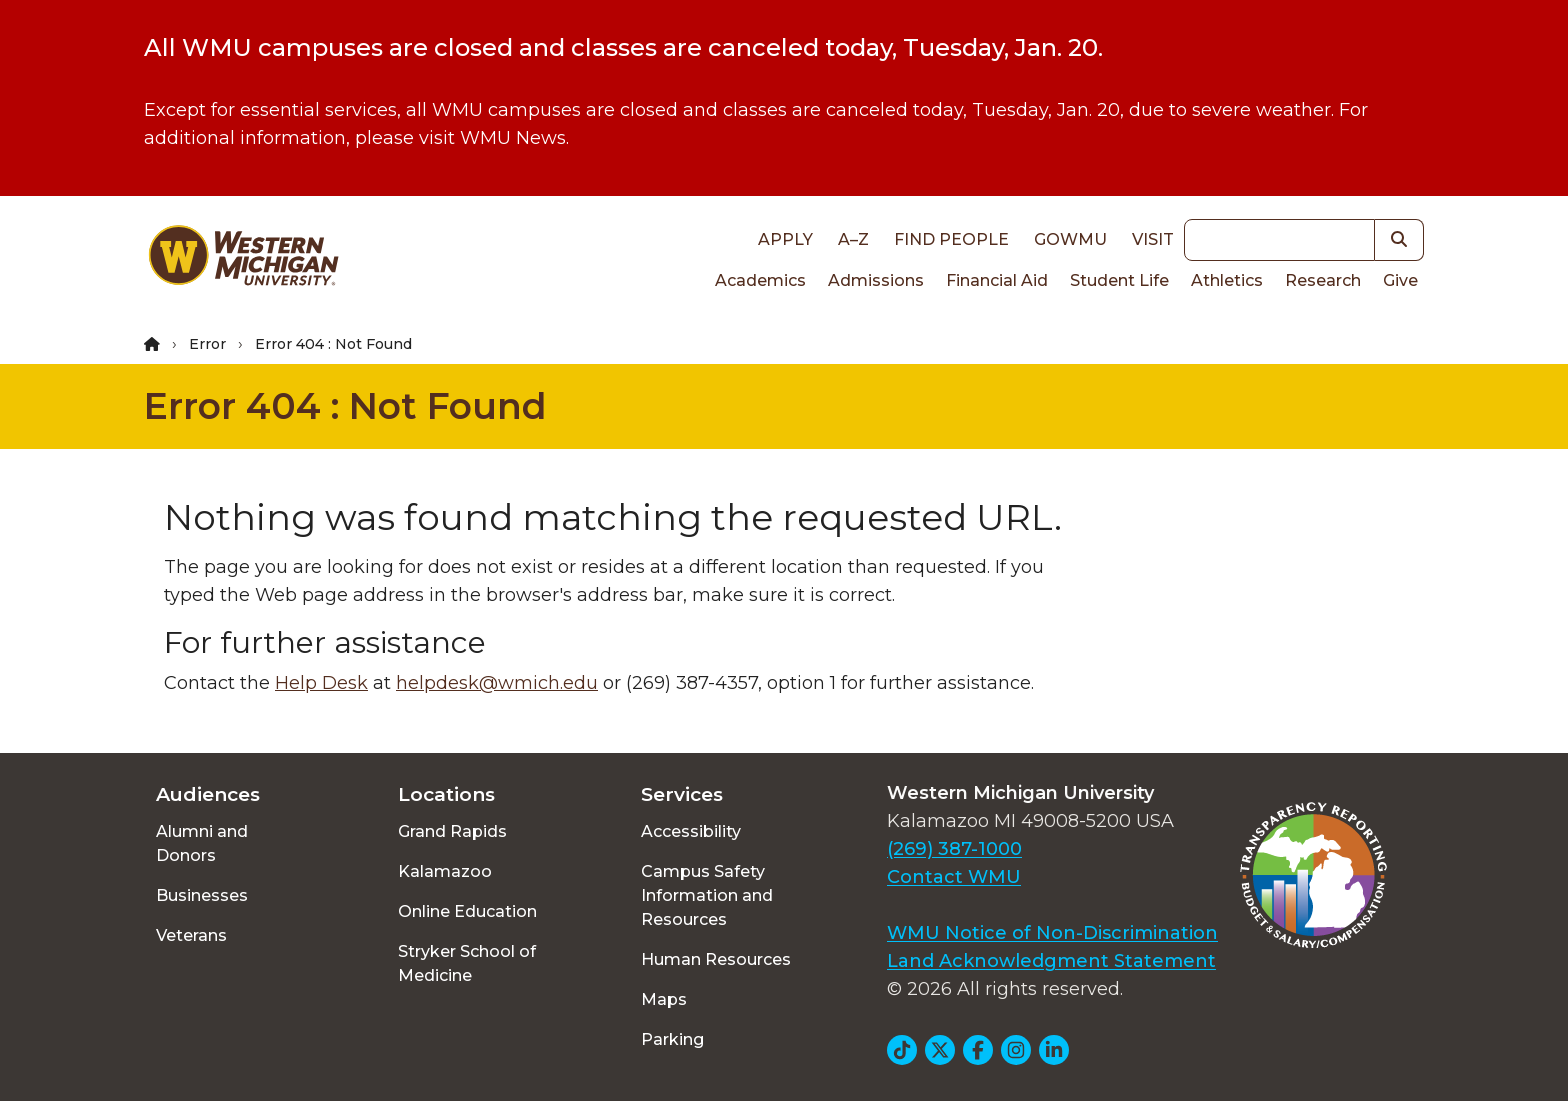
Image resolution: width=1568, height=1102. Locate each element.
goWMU (1070, 239)
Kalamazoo (445, 871)
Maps (664, 999)
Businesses (202, 895)
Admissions (876, 280)
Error (207, 344)
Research (1323, 280)
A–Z (853, 239)
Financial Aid (997, 280)
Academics (760, 280)
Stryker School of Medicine (467, 963)
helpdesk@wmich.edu (497, 683)
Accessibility (691, 831)
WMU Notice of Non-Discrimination (1052, 933)
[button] (1399, 240)
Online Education (467, 911)
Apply (785, 239)
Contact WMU (954, 877)
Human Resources (716, 959)
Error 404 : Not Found (345, 406)
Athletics (1227, 280)
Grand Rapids (452, 831)
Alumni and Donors (202, 843)
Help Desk (321, 683)
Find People (951, 239)
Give (1400, 280)
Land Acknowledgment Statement (1051, 961)
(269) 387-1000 (954, 849)
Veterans (191, 935)
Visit (1153, 239)
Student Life (1119, 280)
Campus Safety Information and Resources (707, 895)
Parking (672, 1039)
